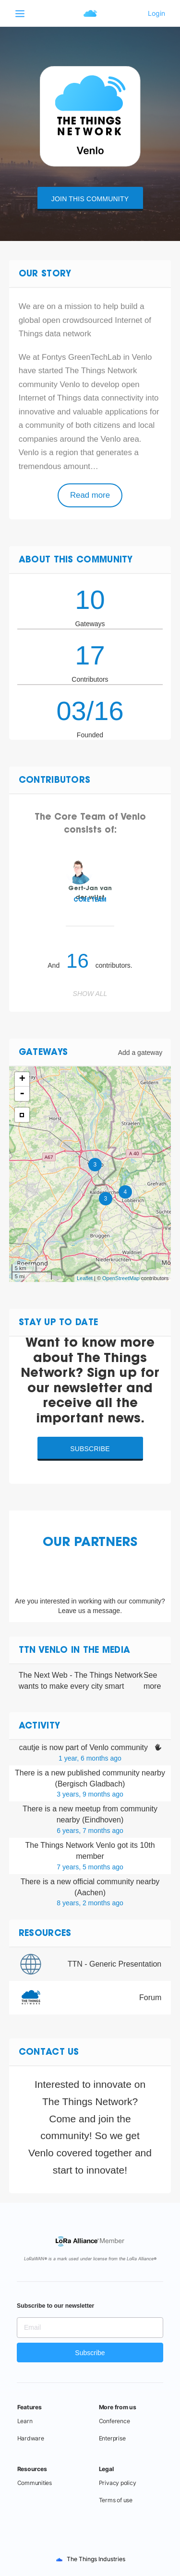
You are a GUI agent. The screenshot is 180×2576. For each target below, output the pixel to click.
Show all (90, 993)
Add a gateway (140, 1052)
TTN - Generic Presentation (115, 1964)
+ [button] (22, 1079)
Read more (90, 495)
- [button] (22, 1094)
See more (152, 1680)
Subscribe (90, 1449)
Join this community (90, 199)
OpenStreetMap (121, 1278)
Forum (150, 1997)
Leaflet (85, 1278)
